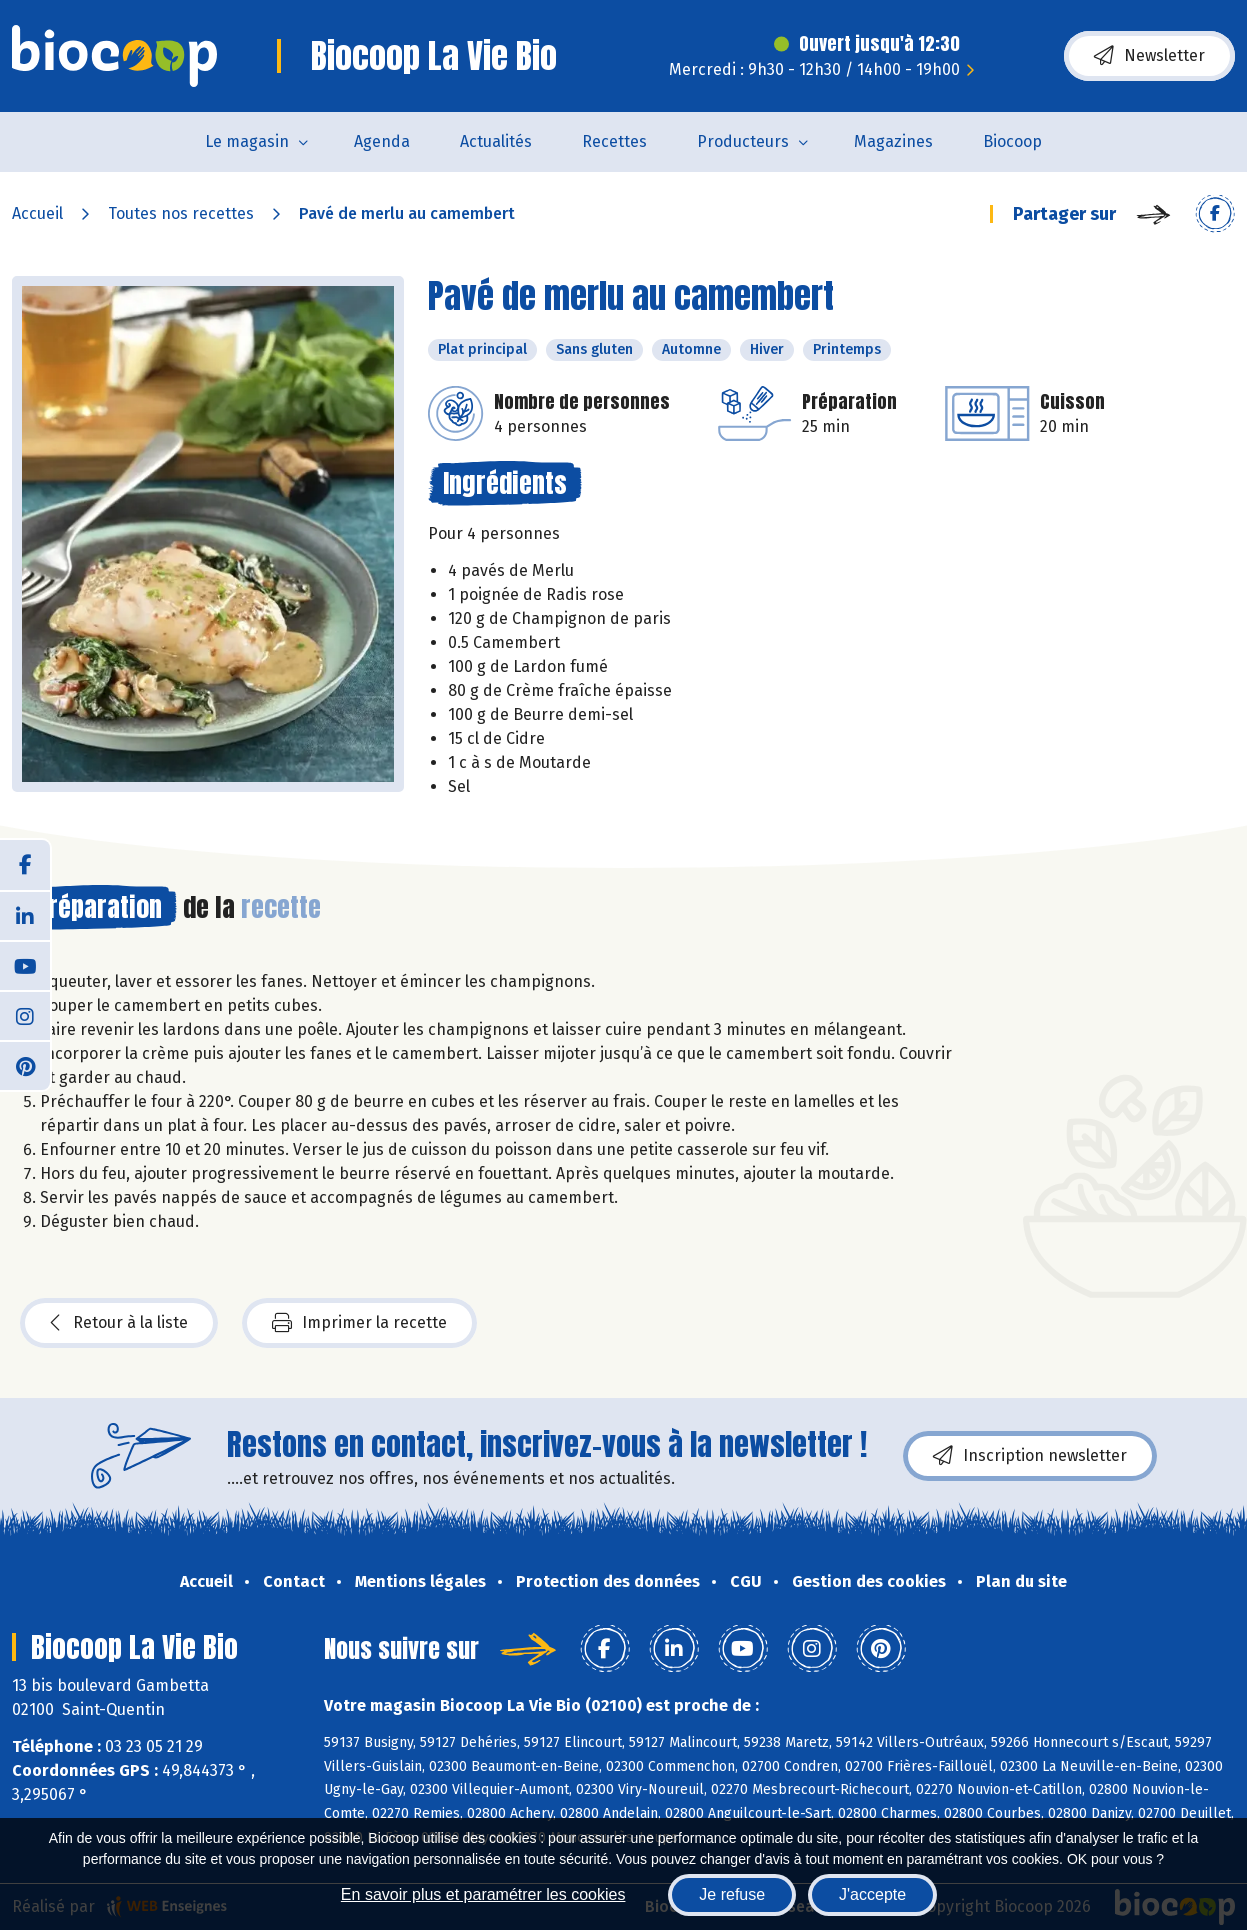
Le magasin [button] (247, 141)
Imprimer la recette (359, 1323)
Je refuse (732, 1894)
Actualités (496, 141)
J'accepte (872, 1894)
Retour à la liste (119, 1323)
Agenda (382, 141)
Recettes (614, 141)
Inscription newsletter (1030, 1456)
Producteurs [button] (743, 141)
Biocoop (1012, 141)
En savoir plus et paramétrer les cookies (483, 1894)
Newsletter (1149, 56)
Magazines (893, 141)
